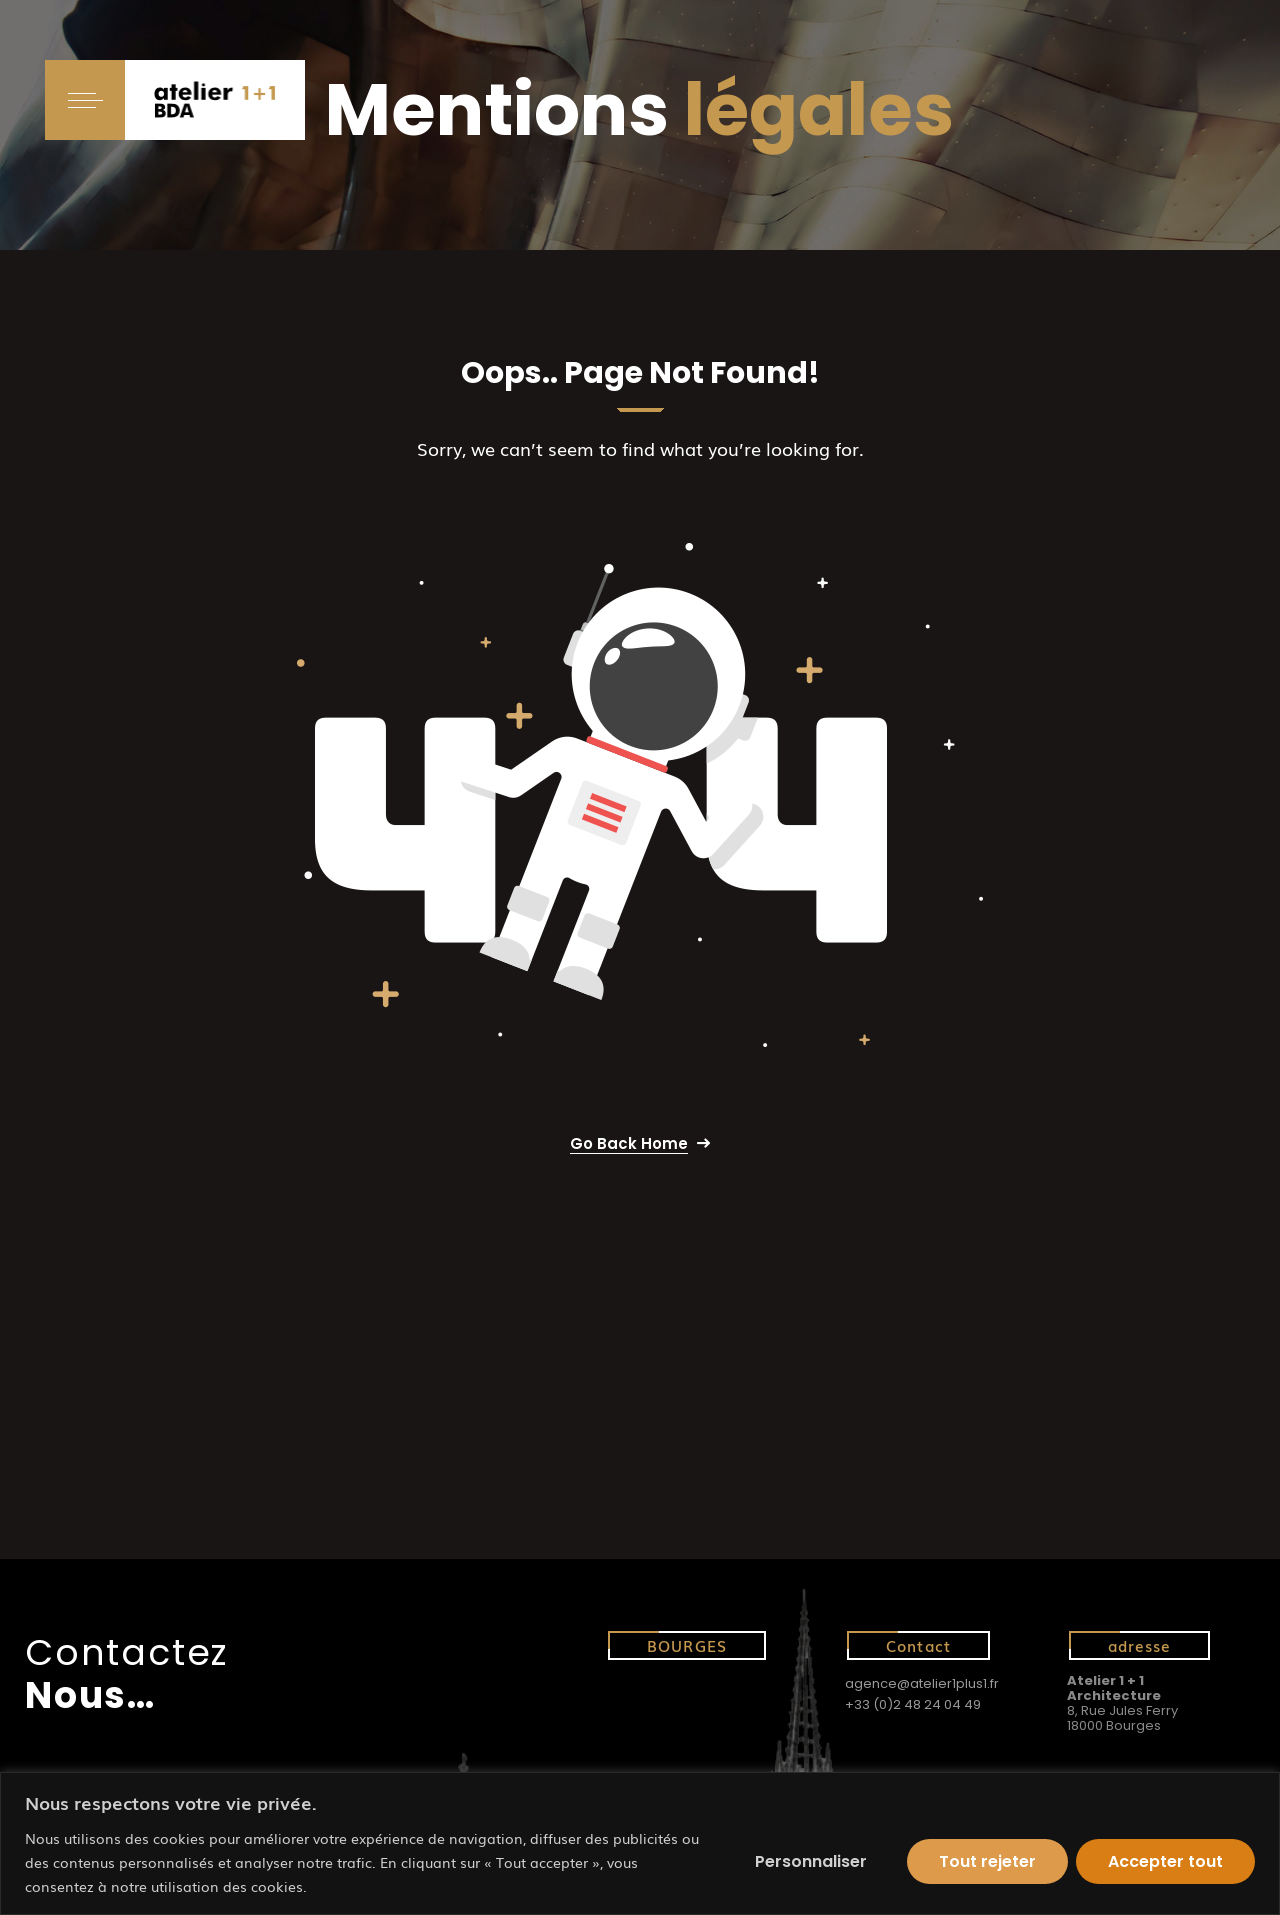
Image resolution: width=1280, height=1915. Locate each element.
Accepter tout (1165, 1861)
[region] (640, 1843)
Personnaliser (811, 1861)
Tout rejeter (987, 1861)
